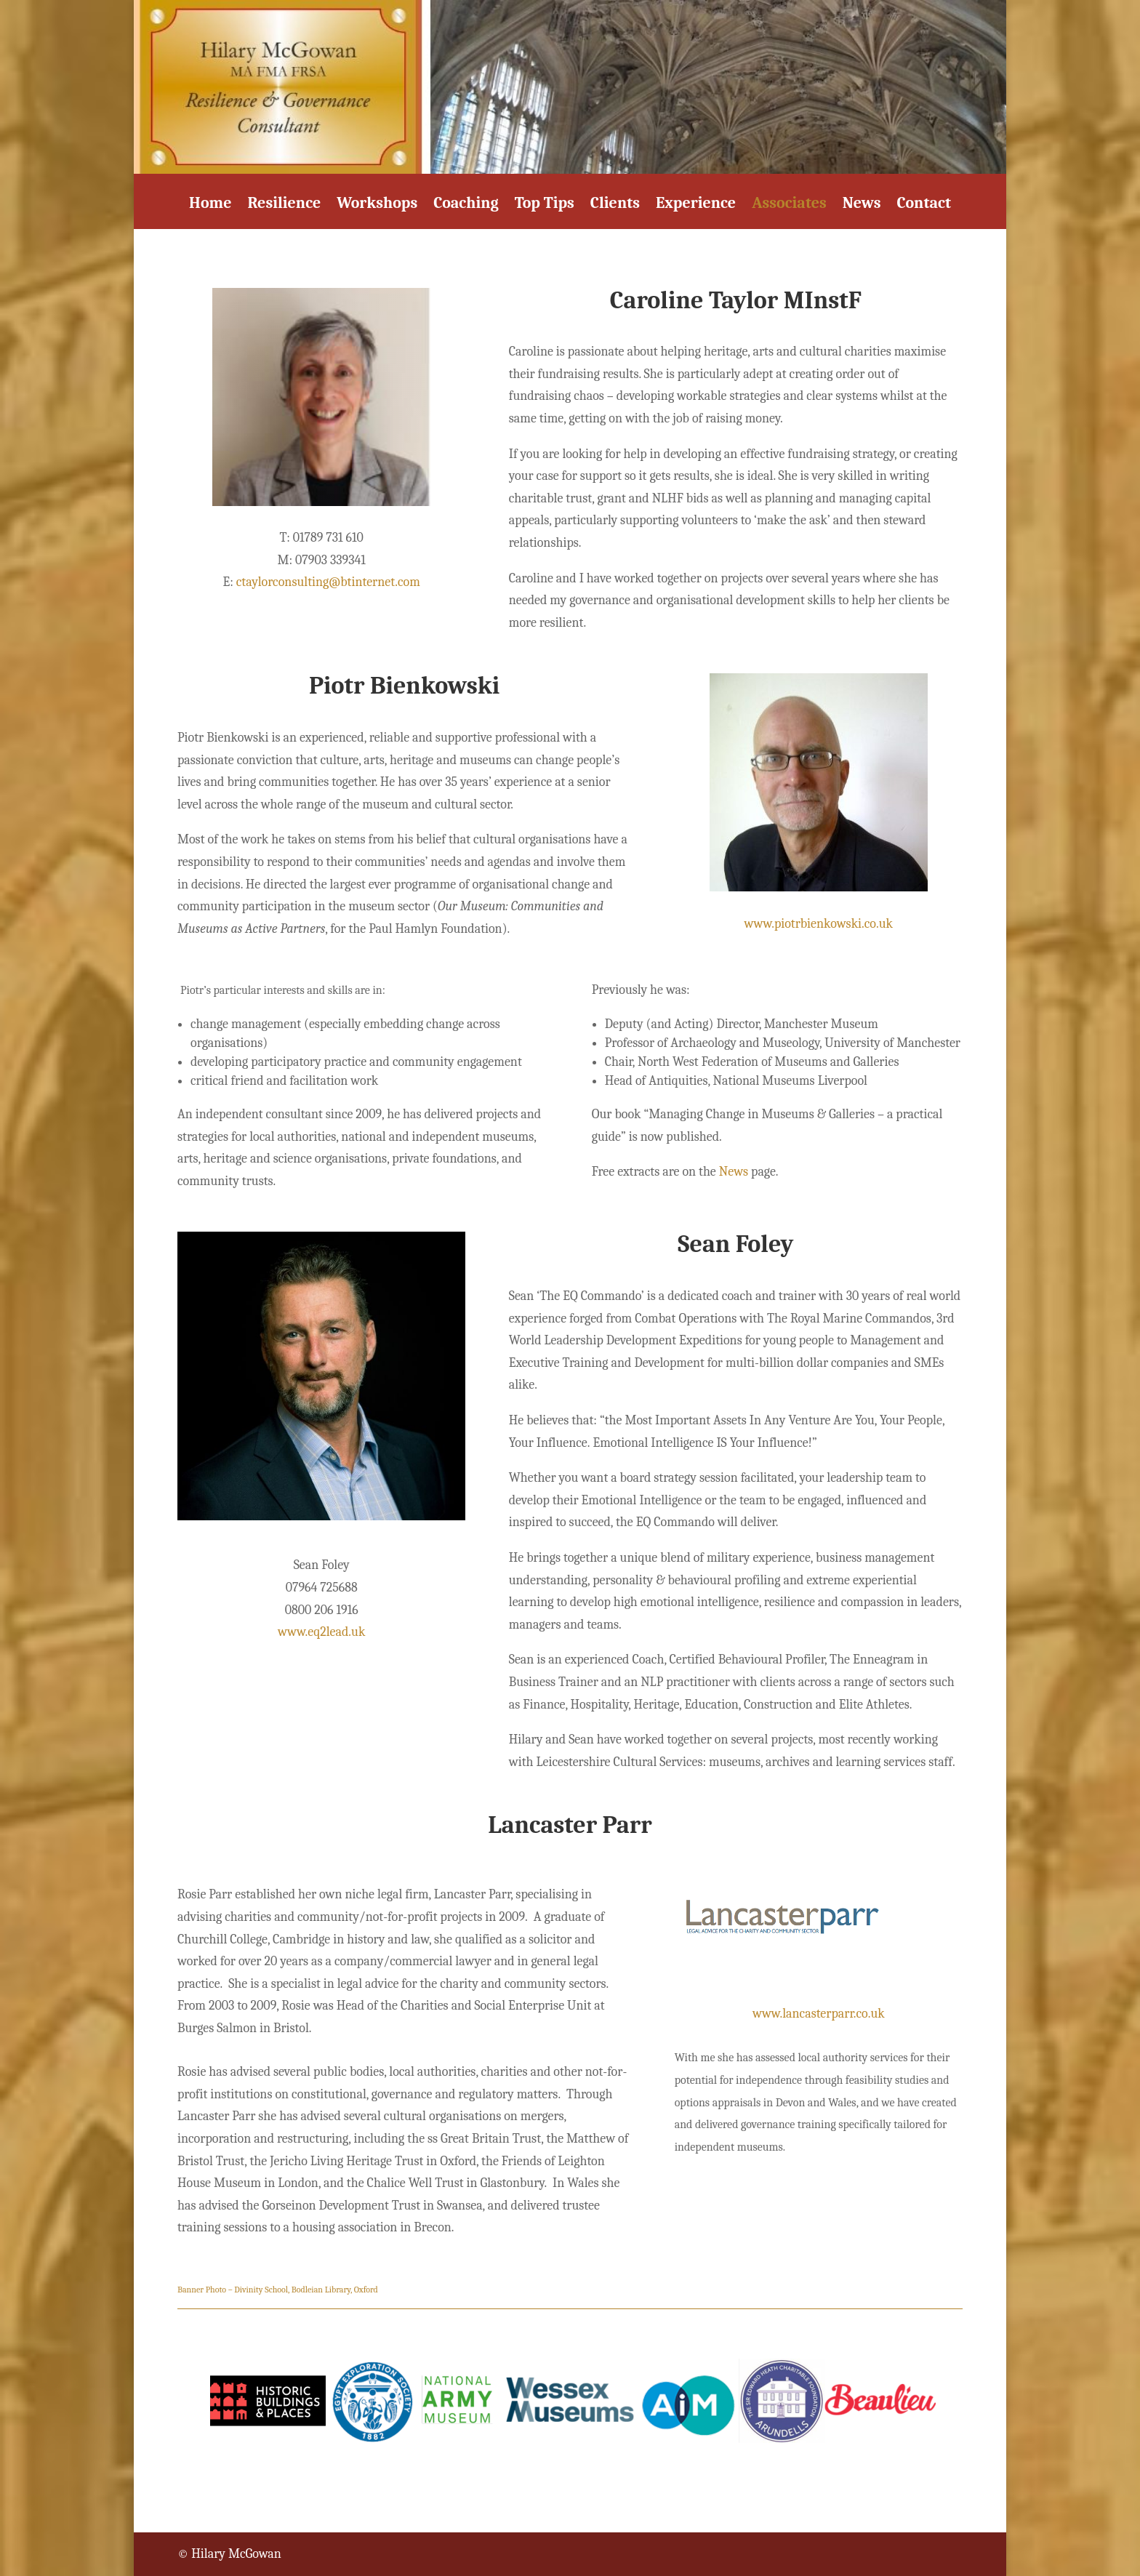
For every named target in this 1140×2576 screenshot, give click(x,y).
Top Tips (544, 205)
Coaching (466, 205)
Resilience (284, 205)
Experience (696, 205)
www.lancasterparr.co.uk (818, 2013)
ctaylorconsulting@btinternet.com (328, 582)
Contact (923, 205)
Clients (615, 205)
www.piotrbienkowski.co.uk (818, 923)
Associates (789, 205)
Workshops (377, 205)
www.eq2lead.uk (321, 1632)
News (862, 205)
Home (210, 205)
